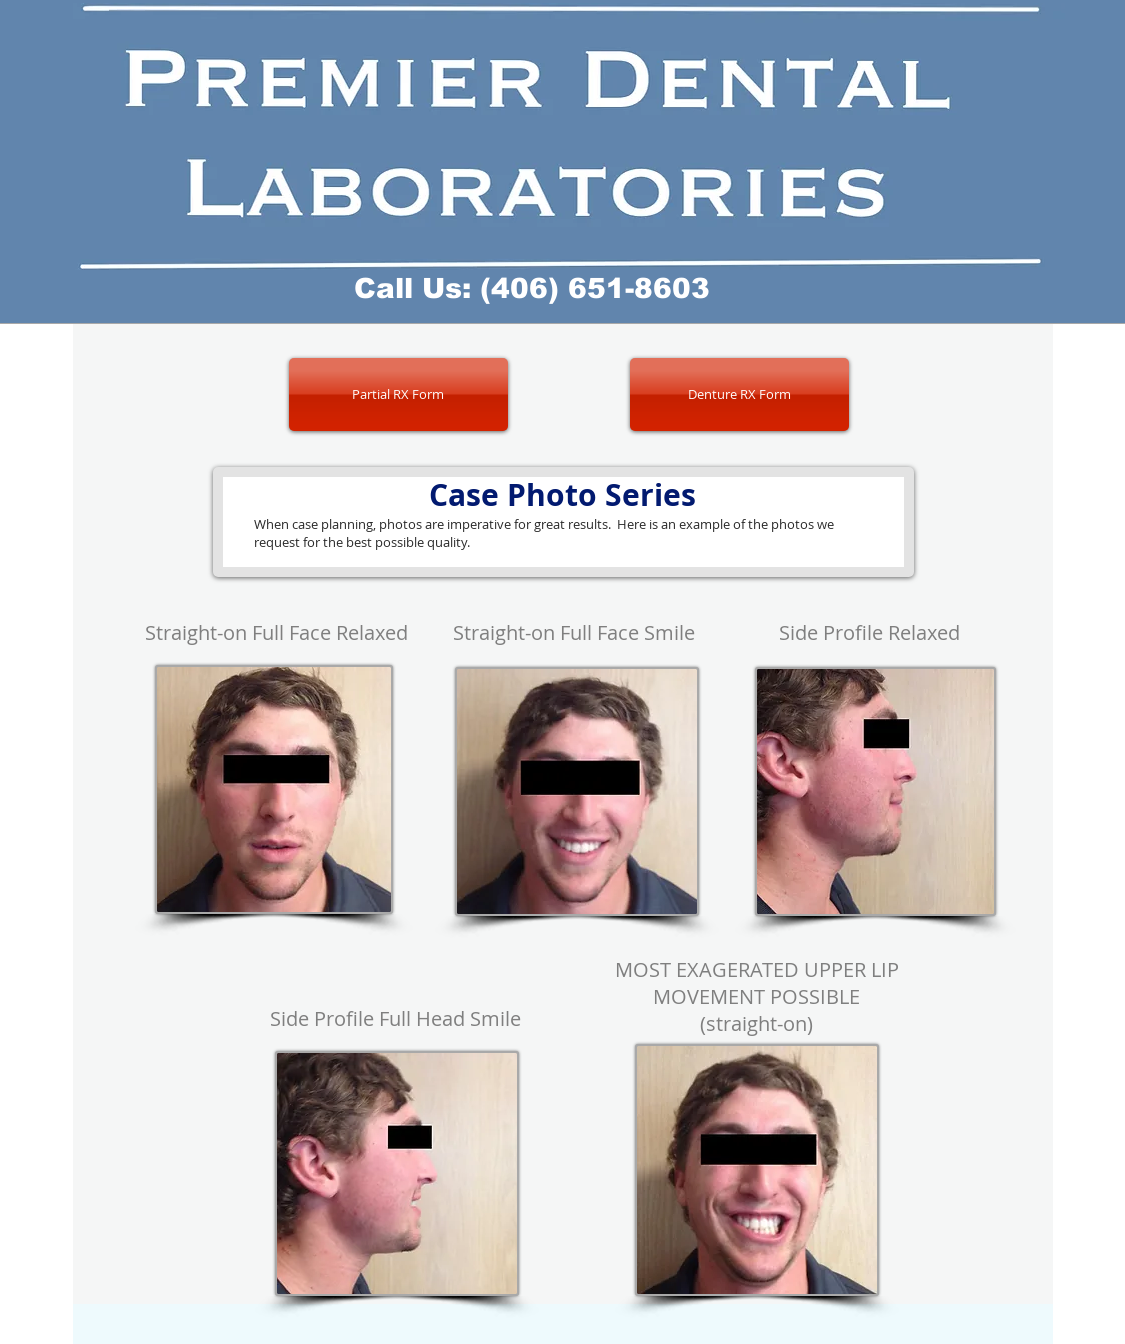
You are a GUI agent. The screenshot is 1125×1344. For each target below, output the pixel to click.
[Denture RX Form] (739, 394)
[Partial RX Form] (398, 394)
